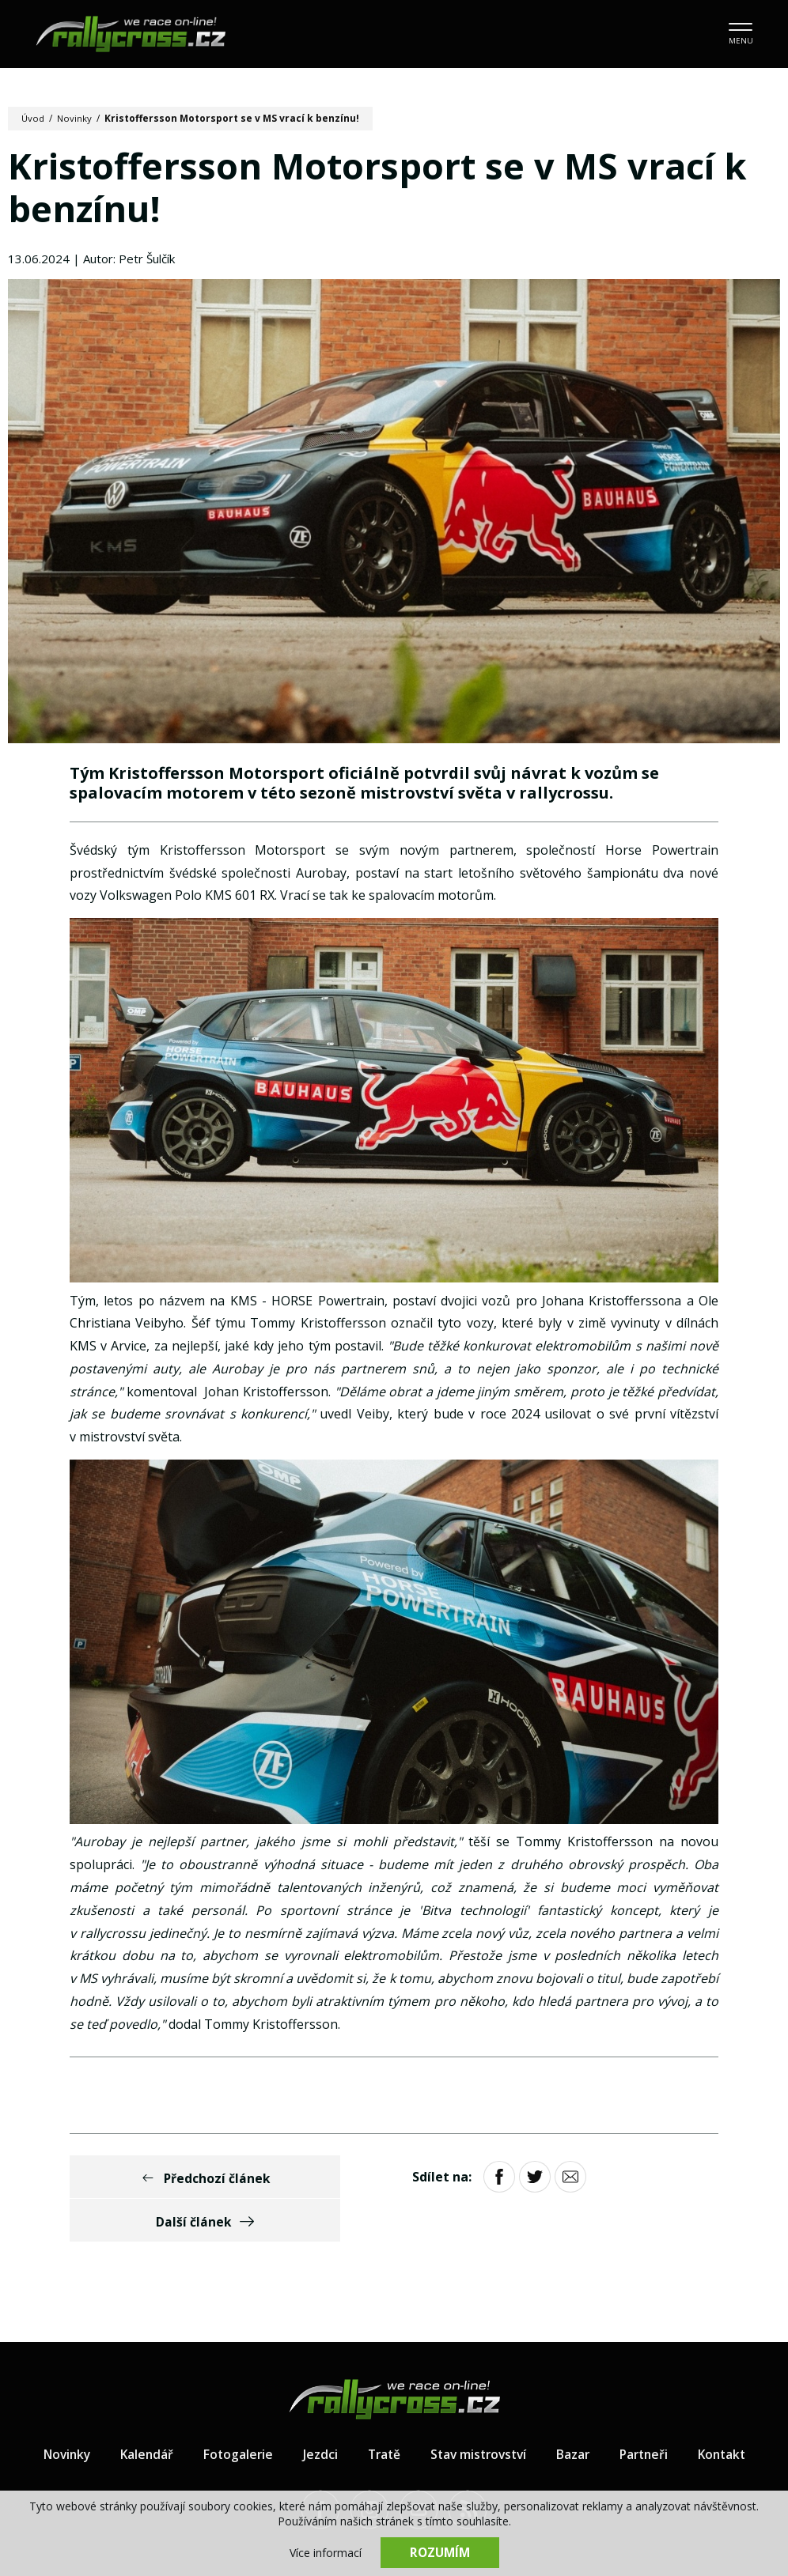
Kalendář (139, 2412)
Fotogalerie (232, 2412)
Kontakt (730, 2412)
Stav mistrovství (478, 2412)
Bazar (576, 2412)
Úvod (33, 118)
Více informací (326, 2552)
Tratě (380, 2412)
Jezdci (315, 2412)
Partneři (649, 2412)
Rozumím (440, 2552)
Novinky (76, 118)
